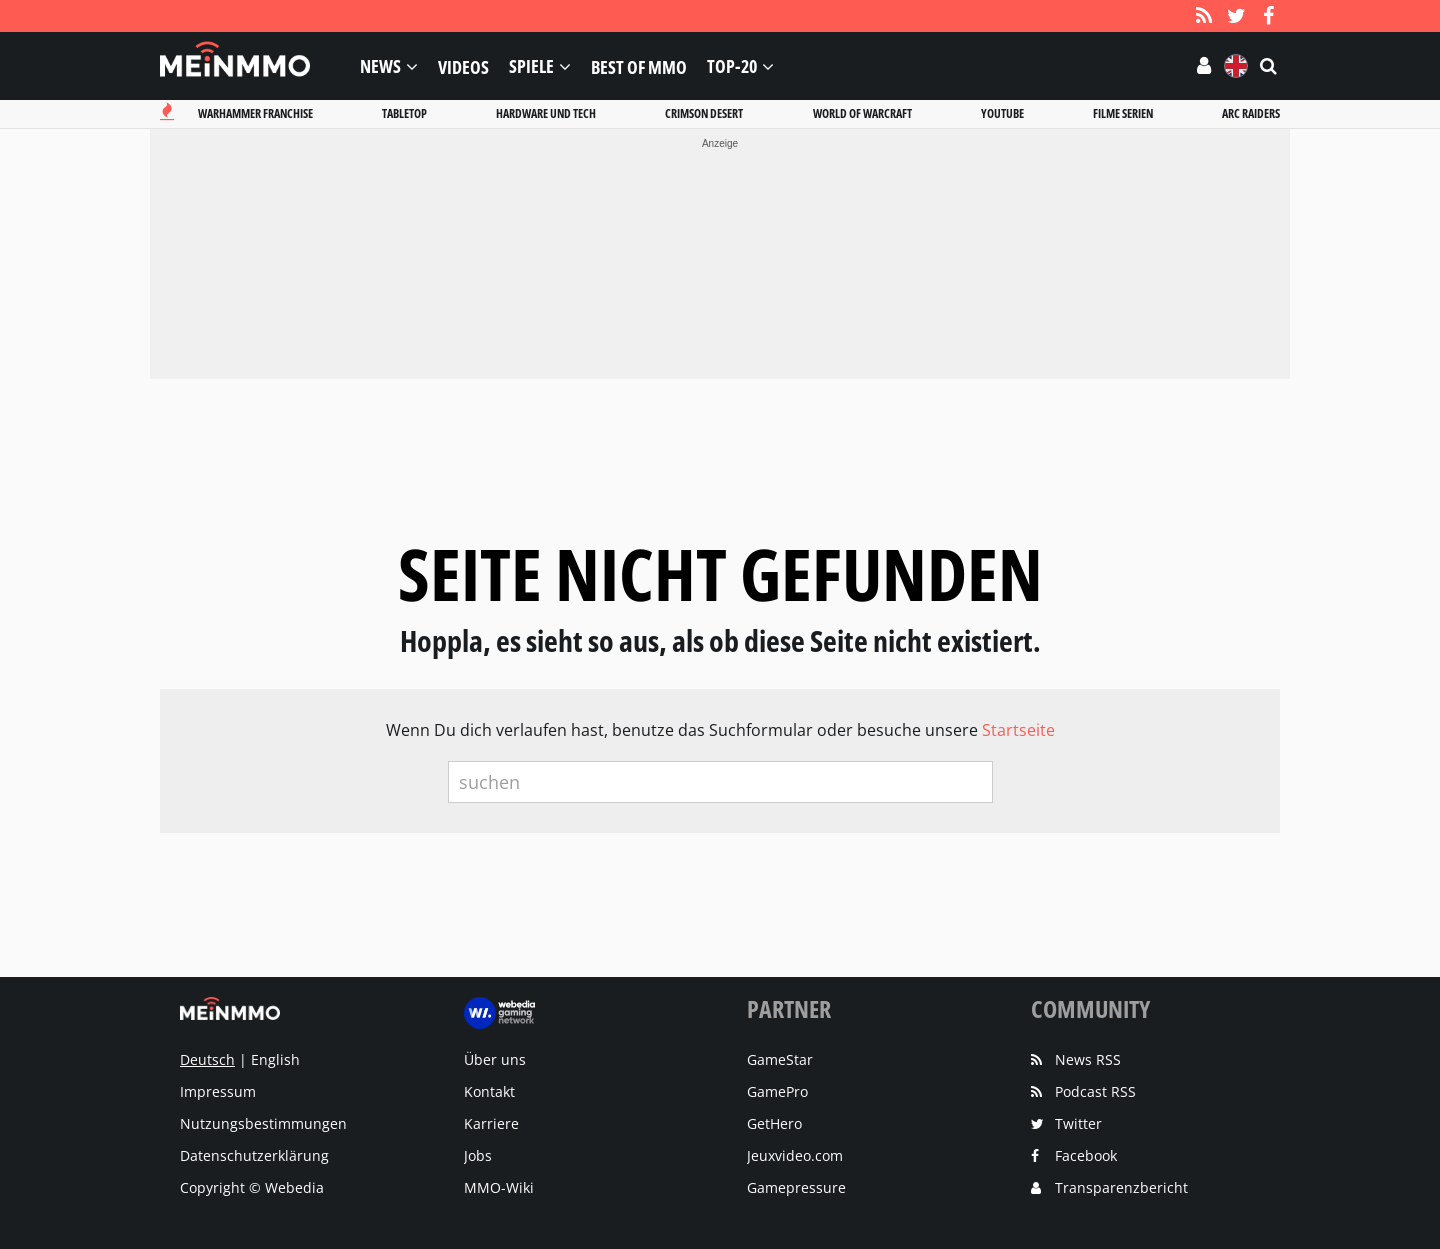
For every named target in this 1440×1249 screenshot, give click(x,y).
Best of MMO (639, 66)
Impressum (218, 1091)
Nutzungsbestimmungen (263, 1123)
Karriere (491, 1123)
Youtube (1002, 113)
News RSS (1088, 1059)
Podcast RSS (1095, 1091)
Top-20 (732, 66)
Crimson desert (704, 113)
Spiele (531, 66)
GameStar (780, 1059)
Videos (463, 66)
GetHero (774, 1123)
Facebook (1086, 1155)
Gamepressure (796, 1187)
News (380, 66)
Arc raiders (1251, 113)
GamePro (777, 1091)
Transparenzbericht (1121, 1187)
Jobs (478, 1155)
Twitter (1078, 1123)
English (275, 1059)
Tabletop (404, 113)
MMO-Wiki (499, 1187)
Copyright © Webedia (252, 1187)
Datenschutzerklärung (254, 1155)
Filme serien (1123, 113)
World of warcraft (862, 113)
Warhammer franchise (255, 113)
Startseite (1018, 730)
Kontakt (489, 1091)
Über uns (495, 1059)
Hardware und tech (546, 113)
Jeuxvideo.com (795, 1155)
